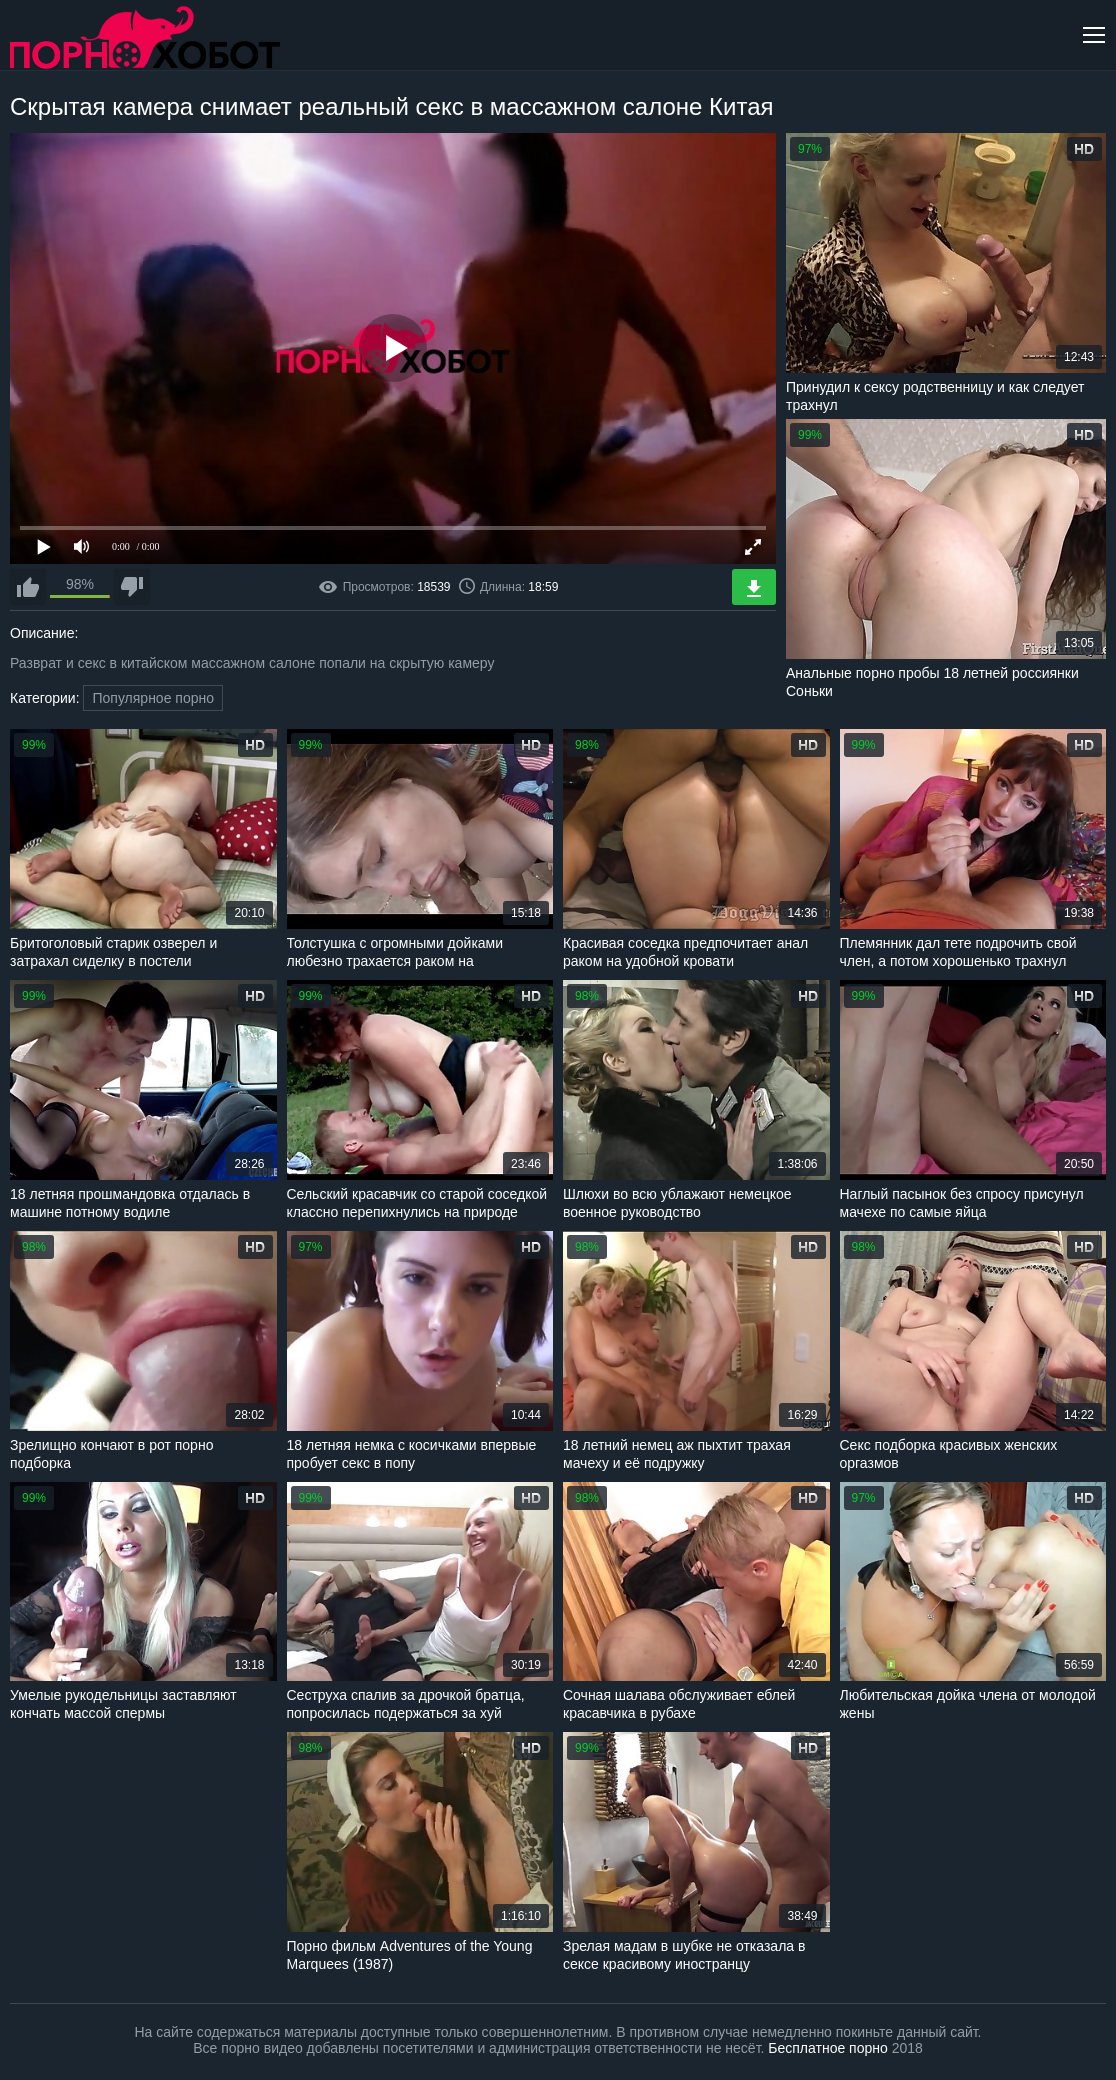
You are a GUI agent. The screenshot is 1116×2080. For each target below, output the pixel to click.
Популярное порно (153, 698)
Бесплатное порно (827, 2048)
